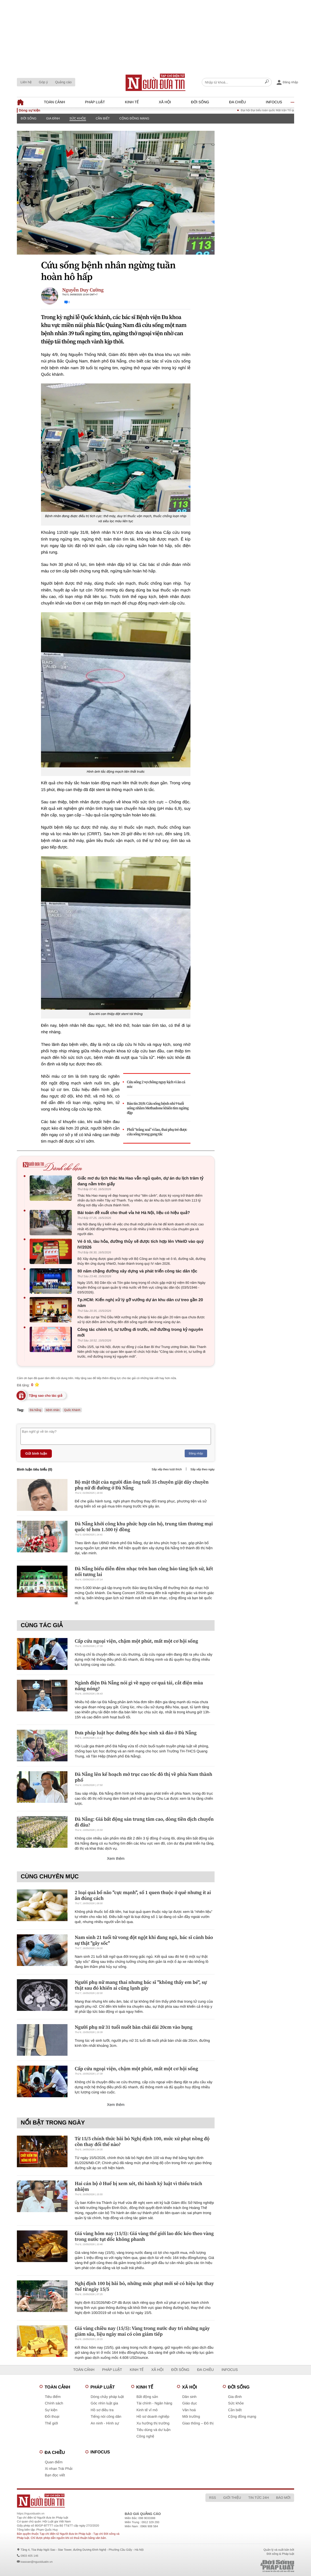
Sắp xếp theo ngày (202, 1469)
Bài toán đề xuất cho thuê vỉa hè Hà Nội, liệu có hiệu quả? (133, 1212)
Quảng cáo (63, 82)
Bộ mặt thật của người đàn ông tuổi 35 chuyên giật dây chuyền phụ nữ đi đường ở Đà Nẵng (142, 1485)
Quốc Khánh (72, 1410)
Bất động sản (147, 2397)
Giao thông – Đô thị (198, 2423)
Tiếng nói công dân (106, 2417)
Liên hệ (26, 82)
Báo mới (283, 2498)
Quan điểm (54, 2462)
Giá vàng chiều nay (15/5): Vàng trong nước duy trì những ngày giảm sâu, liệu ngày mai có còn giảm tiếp (142, 2331)
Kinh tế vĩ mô (147, 2410)
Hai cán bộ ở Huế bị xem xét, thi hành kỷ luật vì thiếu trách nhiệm (138, 2186)
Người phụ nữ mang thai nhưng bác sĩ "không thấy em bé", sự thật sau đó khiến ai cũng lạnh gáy (141, 1985)
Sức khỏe (77, 118)
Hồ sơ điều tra (102, 2410)
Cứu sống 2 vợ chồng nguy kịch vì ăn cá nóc (156, 1084)
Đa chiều (237, 102)
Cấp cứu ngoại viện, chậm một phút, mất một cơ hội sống (136, 1641)
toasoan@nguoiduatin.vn (36, 2561)
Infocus (274, 102)
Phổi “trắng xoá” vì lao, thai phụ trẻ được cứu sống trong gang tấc (157, 1132)
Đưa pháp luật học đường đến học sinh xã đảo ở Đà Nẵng (135, 1733)
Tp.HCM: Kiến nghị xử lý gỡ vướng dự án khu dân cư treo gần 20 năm (140, 1303)
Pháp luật (95, 102)
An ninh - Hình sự (105, 2423)
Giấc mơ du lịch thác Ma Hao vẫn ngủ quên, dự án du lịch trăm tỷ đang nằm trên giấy (140, 1181)
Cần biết (103, 118)
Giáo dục (189, 2403)
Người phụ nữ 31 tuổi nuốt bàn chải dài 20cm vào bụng (133, 2027)
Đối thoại (52, 2417)
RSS (212, 2498)
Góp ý (43, 82)
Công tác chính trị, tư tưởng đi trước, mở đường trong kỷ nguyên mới (140, 1332)
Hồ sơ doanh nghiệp (152, 2417)
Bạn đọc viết (55, 2475)
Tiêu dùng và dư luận (153, 2430)
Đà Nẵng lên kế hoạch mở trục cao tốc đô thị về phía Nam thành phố (143, 1777)
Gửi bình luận (36, 1453)
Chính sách (54, 2403)
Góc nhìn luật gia (104, 2403)
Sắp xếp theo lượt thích (167, 1469)
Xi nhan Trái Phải (58, 2469)
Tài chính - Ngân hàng (154, 2403)
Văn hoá (189, 2410)
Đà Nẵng (35, 1410)
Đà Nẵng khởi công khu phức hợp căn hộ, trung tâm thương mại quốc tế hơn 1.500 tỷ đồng (144, 1526)
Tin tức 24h (258, 2498)
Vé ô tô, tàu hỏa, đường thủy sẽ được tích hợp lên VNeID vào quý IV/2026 (140, 1244)
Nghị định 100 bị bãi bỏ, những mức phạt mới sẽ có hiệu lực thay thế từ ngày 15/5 (144, 2286)
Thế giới (51, 2423)
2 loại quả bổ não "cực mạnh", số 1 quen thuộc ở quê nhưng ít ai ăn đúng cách (143, 1895)
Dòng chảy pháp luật (107, 2397)
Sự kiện (51, 2410)
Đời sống (200, 102)
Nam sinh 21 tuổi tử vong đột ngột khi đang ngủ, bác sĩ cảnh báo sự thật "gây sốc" (144, 1940)
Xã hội (165, 102)
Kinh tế (132, 102)
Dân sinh (189, 2397)
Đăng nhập (196, 1453)
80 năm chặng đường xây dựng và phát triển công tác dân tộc (137, 1271)
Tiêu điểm (53, 2397)
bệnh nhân (53, 1410)
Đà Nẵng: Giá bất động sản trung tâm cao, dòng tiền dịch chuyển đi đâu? (144, 1822)
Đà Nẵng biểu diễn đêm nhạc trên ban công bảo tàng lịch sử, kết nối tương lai (144, 1571)
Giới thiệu (232, 2498)
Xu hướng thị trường (152, 2423)
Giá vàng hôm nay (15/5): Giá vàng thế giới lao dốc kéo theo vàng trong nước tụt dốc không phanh (144, 2236)
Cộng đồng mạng (134, 118)
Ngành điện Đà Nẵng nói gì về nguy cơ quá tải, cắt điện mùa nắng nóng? (139, 1685)
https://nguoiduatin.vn (30, 2513)
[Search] (267, 82)
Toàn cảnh (54, 102)
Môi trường (191, 2417)
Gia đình (53, 118)
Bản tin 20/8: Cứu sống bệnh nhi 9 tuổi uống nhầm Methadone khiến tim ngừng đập (158, 1108)
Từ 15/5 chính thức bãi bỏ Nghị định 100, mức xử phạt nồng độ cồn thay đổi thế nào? (142, 2141)
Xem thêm (116, 1859)
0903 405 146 (29, 2555)
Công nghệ (145, 2436)
